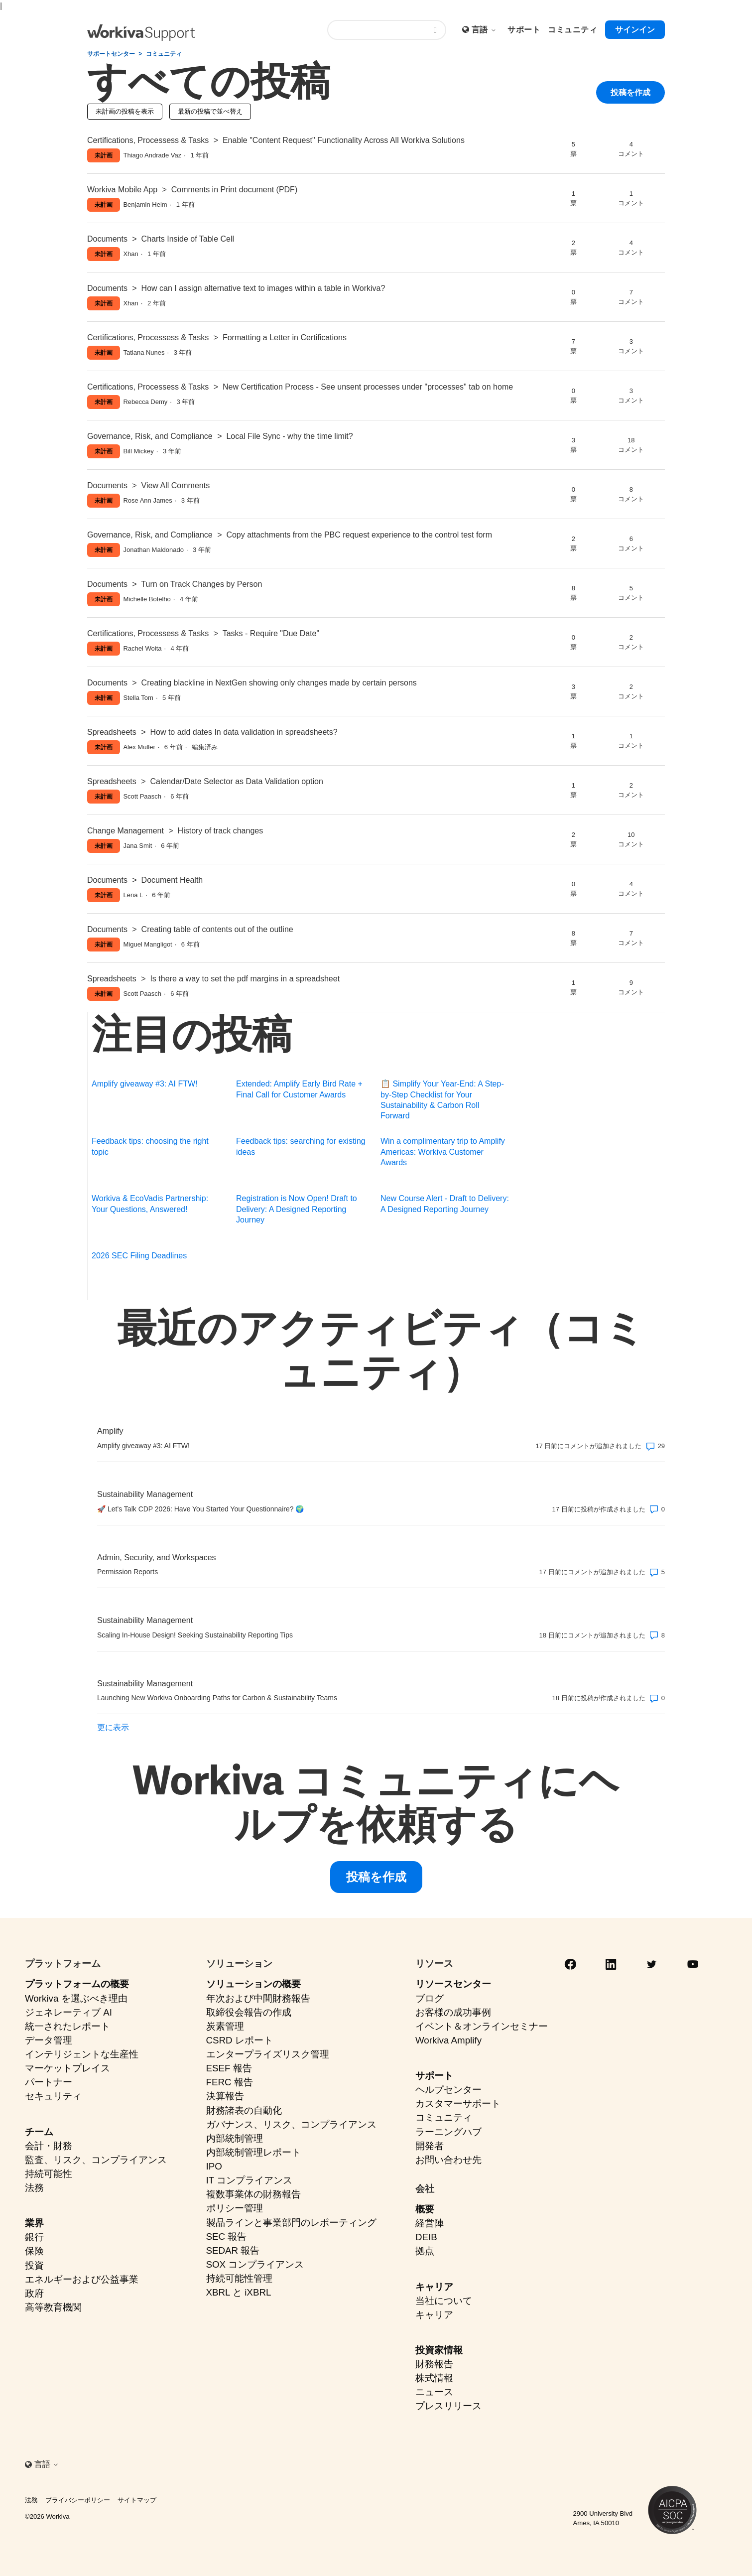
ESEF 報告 (229, 2068)
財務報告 (434, 2364)
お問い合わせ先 (448, 2160)
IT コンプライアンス (249, 2180)
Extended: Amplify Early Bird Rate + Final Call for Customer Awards (299, 1089)
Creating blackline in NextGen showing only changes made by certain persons (279, 682)
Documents (107, 239)
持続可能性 (48, 2174)
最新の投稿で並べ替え (210, 111)
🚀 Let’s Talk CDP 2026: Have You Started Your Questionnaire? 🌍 (200, 1509)
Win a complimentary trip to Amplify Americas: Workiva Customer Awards (442, 1152)
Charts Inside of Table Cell (187, 239)
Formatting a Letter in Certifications (285, 337)
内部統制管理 (234, 2138)
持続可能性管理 (239, 2278)
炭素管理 (225, 2026)
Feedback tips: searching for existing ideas (301, 1146)
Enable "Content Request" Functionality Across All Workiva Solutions (344, 140)
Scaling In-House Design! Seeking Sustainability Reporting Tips (195, 1635)
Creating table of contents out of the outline (217, 929)
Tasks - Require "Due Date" (271, 633)
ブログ (429, 1998)
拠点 (424, 2251)
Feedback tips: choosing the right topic (150, 1146)
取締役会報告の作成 (248, 2012)
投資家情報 (439, 2350)
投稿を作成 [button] (630, 95)
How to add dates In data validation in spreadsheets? (243, 732)
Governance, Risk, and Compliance (150, 436)
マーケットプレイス (67, 2068)
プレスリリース (448, 2406)
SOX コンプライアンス (255, 2264)
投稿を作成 (376, 1877)
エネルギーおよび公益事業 (81, 2279)
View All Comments (175, 485)
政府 (34, 2293)
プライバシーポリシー (77, 2500)
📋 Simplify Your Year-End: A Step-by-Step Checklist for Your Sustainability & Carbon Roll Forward (442, 1100)
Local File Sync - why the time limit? (289, 436)
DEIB (426, 2237)
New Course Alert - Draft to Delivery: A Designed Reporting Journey (444, 1203)
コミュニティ (164, 53)
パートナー (48, 2082)
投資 (34, 2265)
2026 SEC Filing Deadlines (139, 1255)
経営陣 (429, 2223)
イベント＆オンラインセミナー (481, 2026)
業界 (34, 2223)
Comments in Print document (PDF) (234, 189)
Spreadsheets (111, 732)
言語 (484, 29)
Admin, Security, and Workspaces (156, 1557)
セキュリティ (53, 2096)
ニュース (434, 2392)
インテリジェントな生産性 (81, 2054)
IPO (214, 2166)
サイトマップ (137, 2500)
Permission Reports (127, 1572)
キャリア (434, 2287)
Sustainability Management (145, 1494)
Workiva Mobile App (122, 189)
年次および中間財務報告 (258, 1998)
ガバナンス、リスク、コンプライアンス (291, 2124)
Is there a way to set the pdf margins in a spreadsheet (245, 978)
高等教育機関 (53, 2307)
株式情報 (434, 2378)
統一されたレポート (67, 2026)
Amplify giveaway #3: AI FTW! (145, 1084)
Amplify (110, 1431)
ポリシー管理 (234, 2208)
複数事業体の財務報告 (253, 2194)
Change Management (125, 830)
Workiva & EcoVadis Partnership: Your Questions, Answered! (150, 1203)
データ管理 (48, 2040)
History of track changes (220, 830)
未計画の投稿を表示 (125, 111)
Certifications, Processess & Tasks (148, 140)
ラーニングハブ (448, 2132)
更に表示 (113, 1727)
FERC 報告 (229, 2082)
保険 (34, 2251)
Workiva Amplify (448, 2040)
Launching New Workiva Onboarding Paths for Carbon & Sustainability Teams (217, 1698)
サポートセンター (111, 53)
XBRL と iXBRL (238, 2292)
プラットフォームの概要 (77, 1984)
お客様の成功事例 (453, 2012)
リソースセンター (453, 1984)
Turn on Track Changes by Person (201, 584)
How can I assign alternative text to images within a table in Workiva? (263, 288)
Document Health (172, 880)
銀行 (34, 2237)
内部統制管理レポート (253, 2152)
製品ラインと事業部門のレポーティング (291, 2222)
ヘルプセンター (448, 2089)
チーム (39, 2132)
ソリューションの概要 (253, 1984)
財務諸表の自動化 (244, 2110)
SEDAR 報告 (233, 2250)
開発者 (429, 2146)
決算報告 (225, 2096)
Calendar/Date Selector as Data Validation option (236, 781)
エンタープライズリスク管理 (267, 2054)
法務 (34, 2187)
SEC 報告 (226, 2236)
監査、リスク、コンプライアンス (96, 2160)
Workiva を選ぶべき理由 (76, 1998)
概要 (424, 2209)
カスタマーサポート (458, 2103)
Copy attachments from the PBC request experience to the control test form (359, 535)
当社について (443, 2301)
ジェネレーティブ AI (68, 2012)
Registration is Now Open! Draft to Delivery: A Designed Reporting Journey (296, 1209)
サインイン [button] (635, 29)
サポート (434, 2075)
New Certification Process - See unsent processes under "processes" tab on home (368, 387)
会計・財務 (48, 2146)
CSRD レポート (239, 2040)
